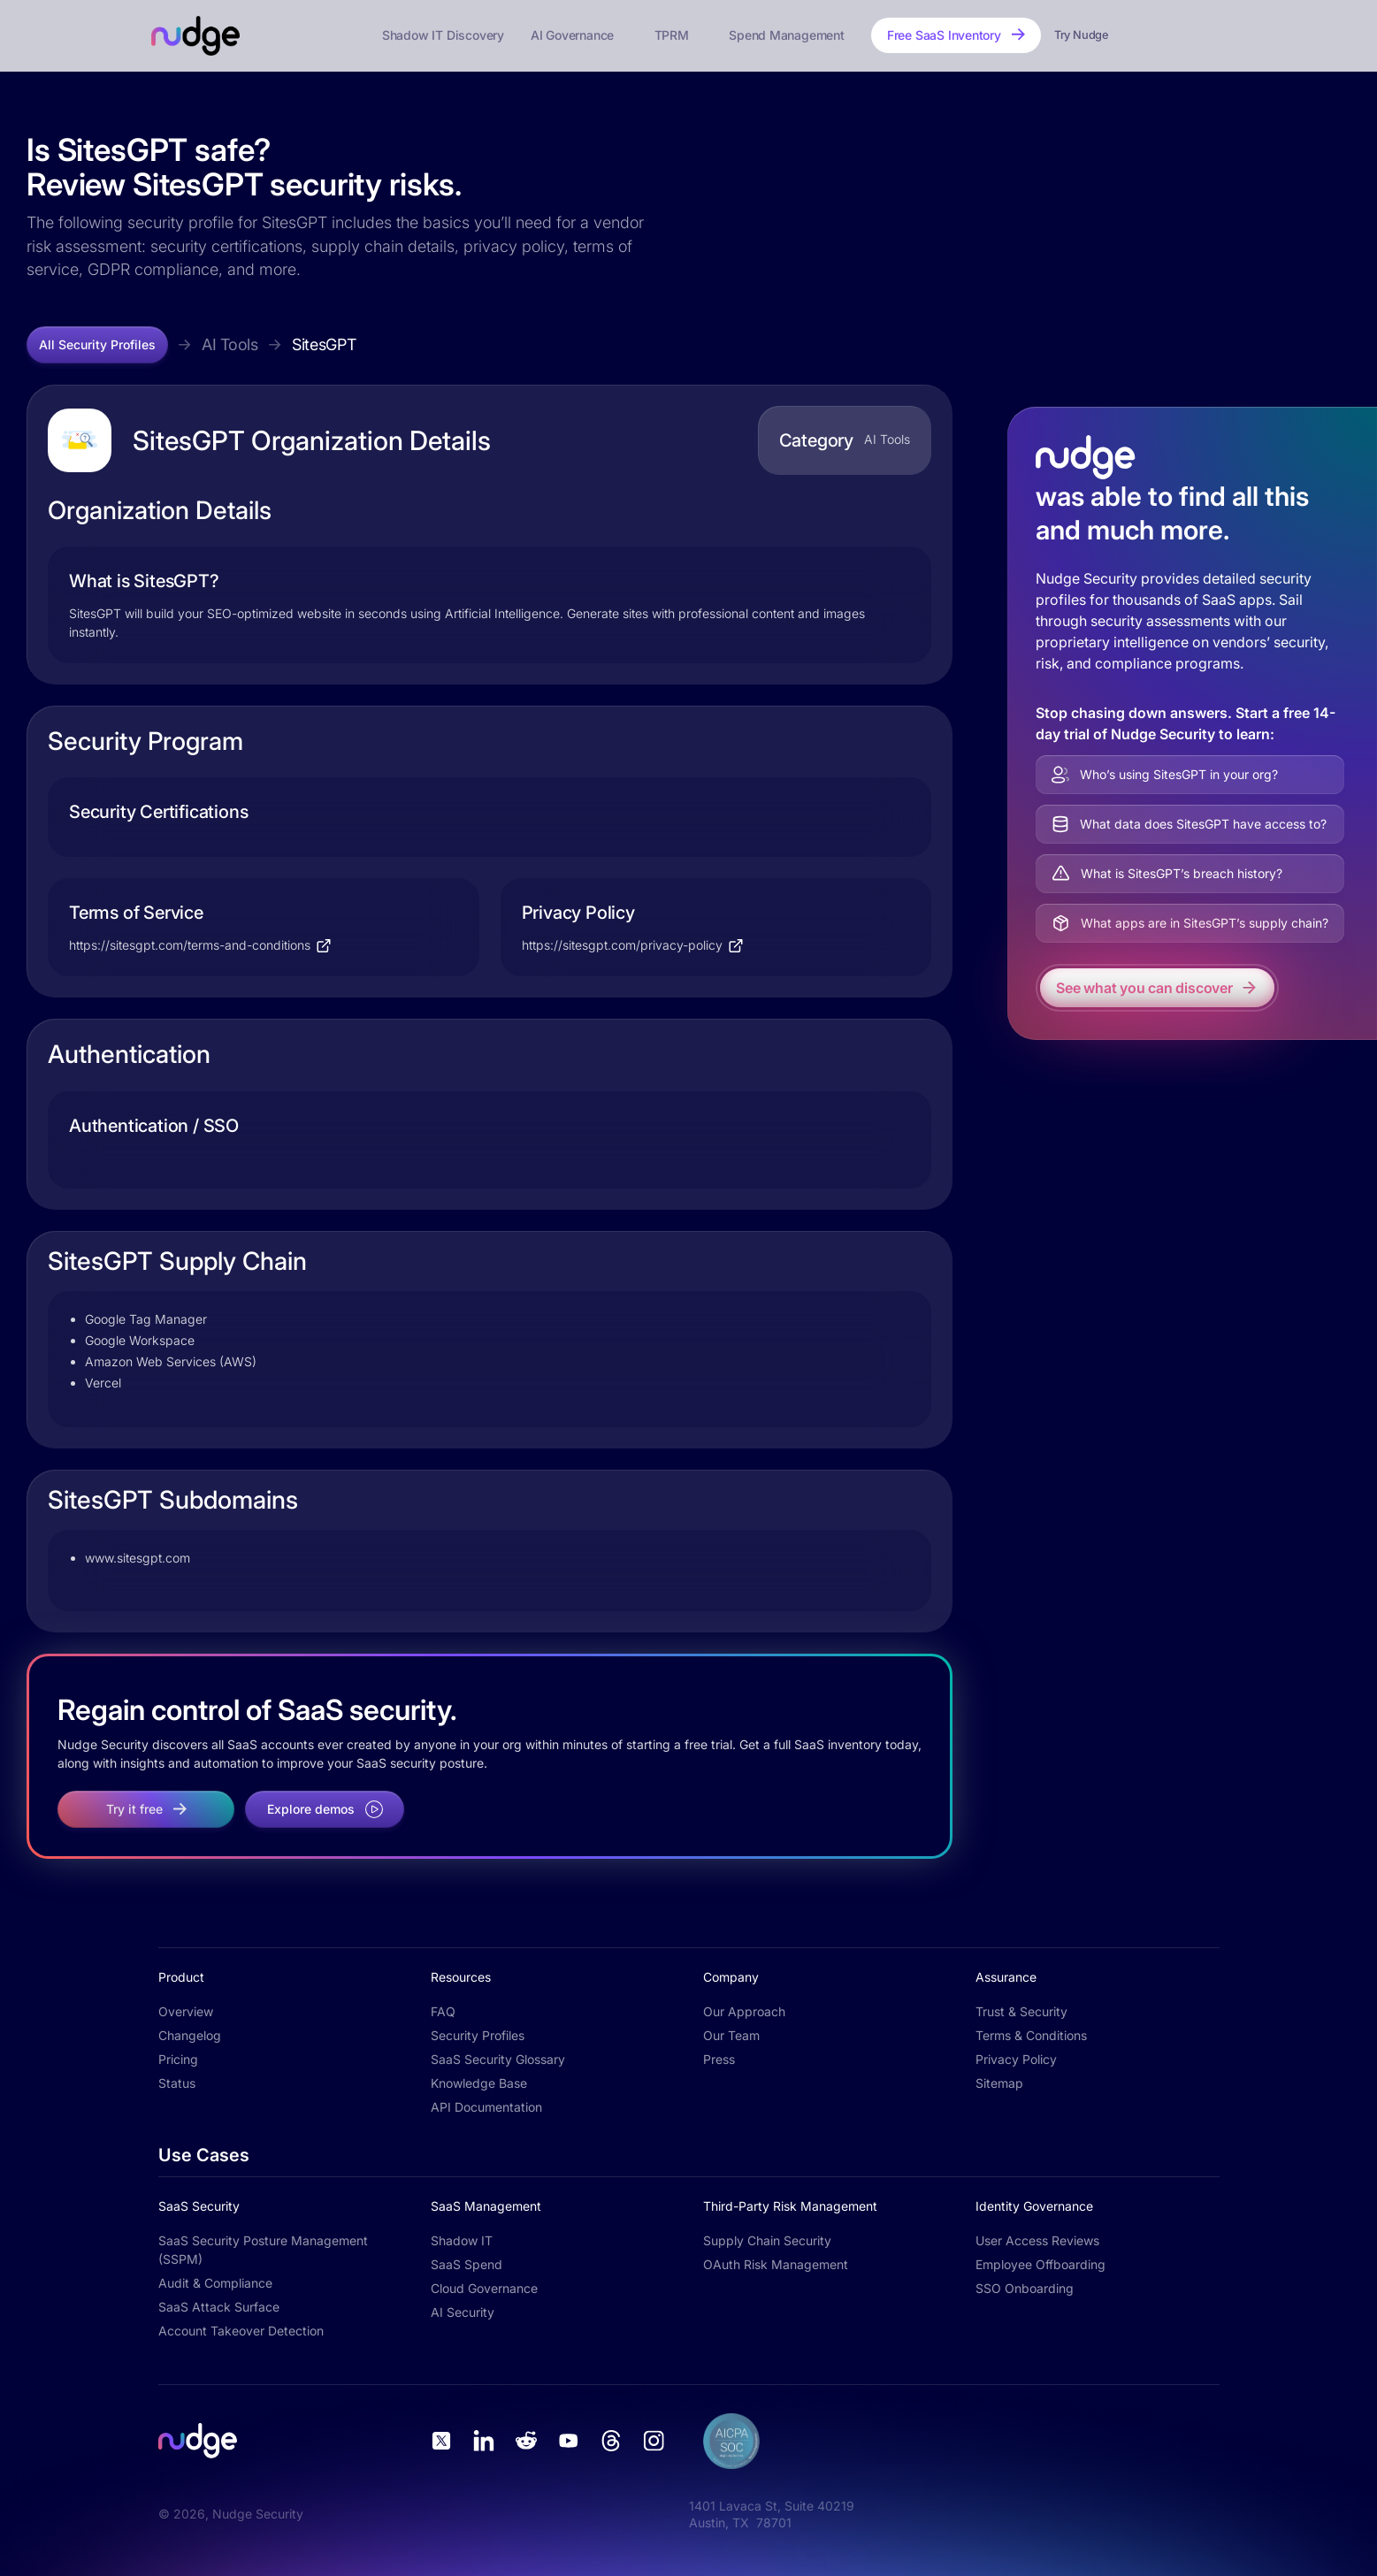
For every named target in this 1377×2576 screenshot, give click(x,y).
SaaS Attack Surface (218, 2306)
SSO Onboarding (1024, 2288)
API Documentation (486, 2106)
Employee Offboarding (1040, 2264)
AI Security (462, 2312)
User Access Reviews (1037, 2240)
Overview (185, 2011)
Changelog (189, 2035)
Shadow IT (462, 2240)
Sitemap (999, 2083)
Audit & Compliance (215, 2282)
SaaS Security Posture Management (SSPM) (263, 2249)
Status (176, 2083)
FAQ (443, 2011)
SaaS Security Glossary (498, 2059)
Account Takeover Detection (241, 2330)
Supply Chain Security (767, 2240)
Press (719, 2059)
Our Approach (744, 2011)
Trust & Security (1021, 2011)
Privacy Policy (1016, 2059)
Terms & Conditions (1031, 2035)
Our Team (731, 2035)
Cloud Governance (484, 2288)
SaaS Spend (466, 2264)
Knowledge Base (479, 2083)
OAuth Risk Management (775, 2264)
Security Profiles (477, 2035)
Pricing (178, 2059)
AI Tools (230, 344)
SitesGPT (324, 344)
